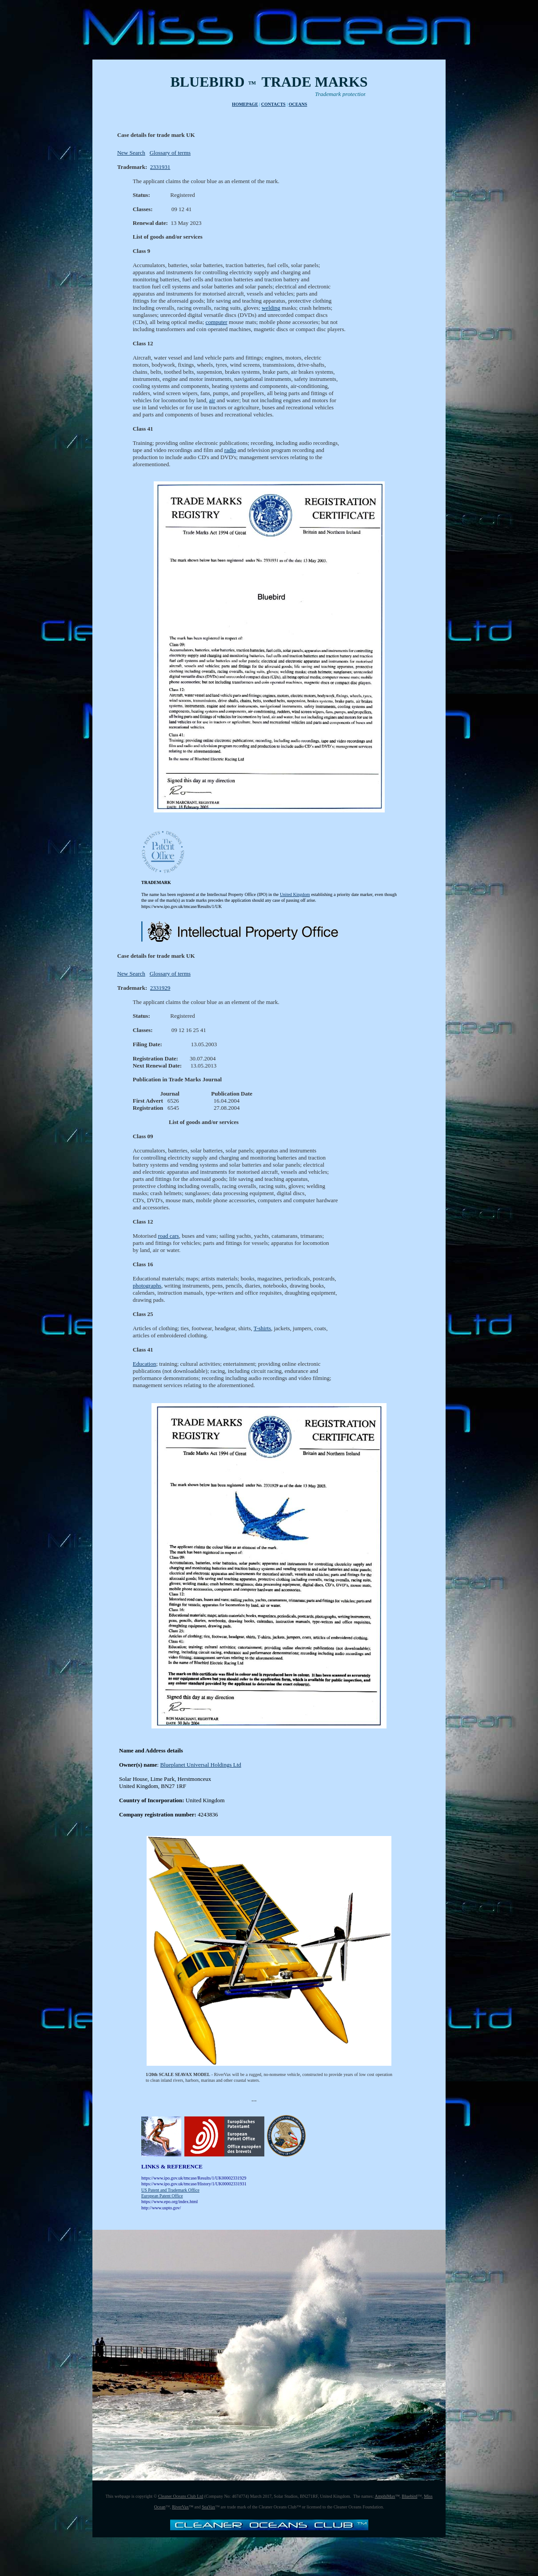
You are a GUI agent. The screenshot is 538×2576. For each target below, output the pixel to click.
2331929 (160, 991)
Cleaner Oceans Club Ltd (180, 2502)
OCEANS (298, 104)
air (212, 404)
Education (144, 1370)
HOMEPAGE (245, 104)
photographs (147, 1292)
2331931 (160, 167)
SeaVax (208, 2513)
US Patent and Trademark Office (170, 2196)
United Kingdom (295, 898)
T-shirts (262, 1335)
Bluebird (409, 2502)
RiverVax (180, 2513)
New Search (131, 152)
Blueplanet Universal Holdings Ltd (200, 1771)
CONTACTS (273, 104)
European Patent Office (162, 2202)
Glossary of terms (170, 152)
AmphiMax (385, 2502)
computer (216, 326)
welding (271, 311)
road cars (168, 1242)
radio (230, 454)
